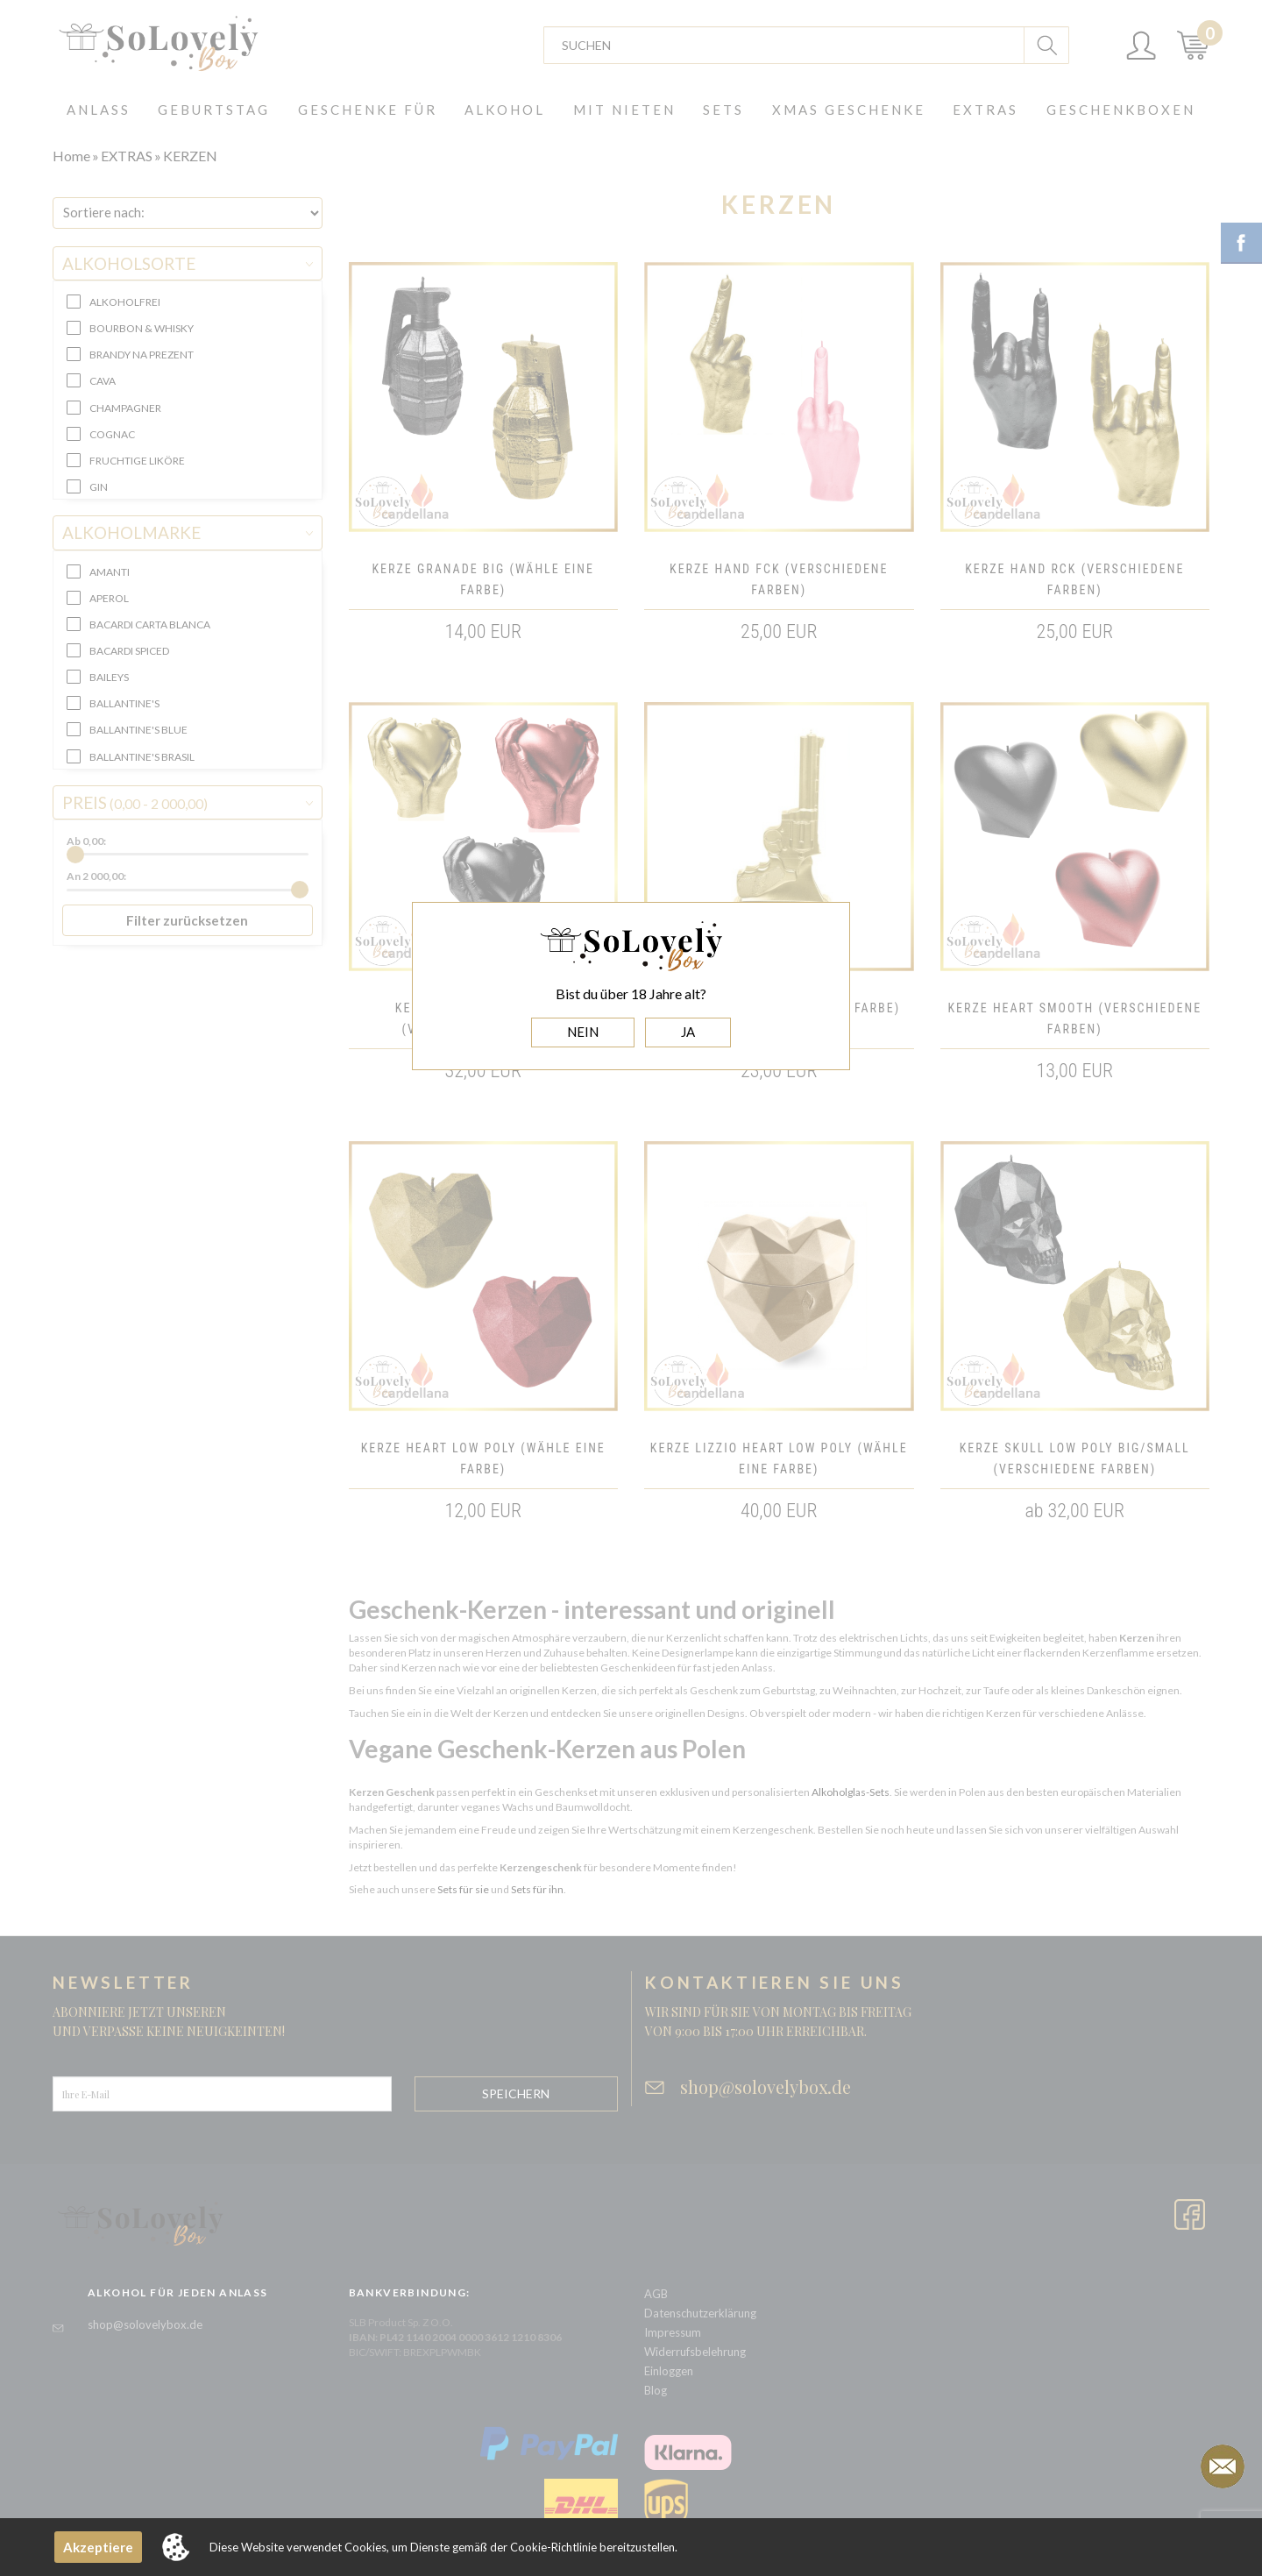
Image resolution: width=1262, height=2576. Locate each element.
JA (688, 1032)
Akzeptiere (98, 2547)
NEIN (583, 1032)
